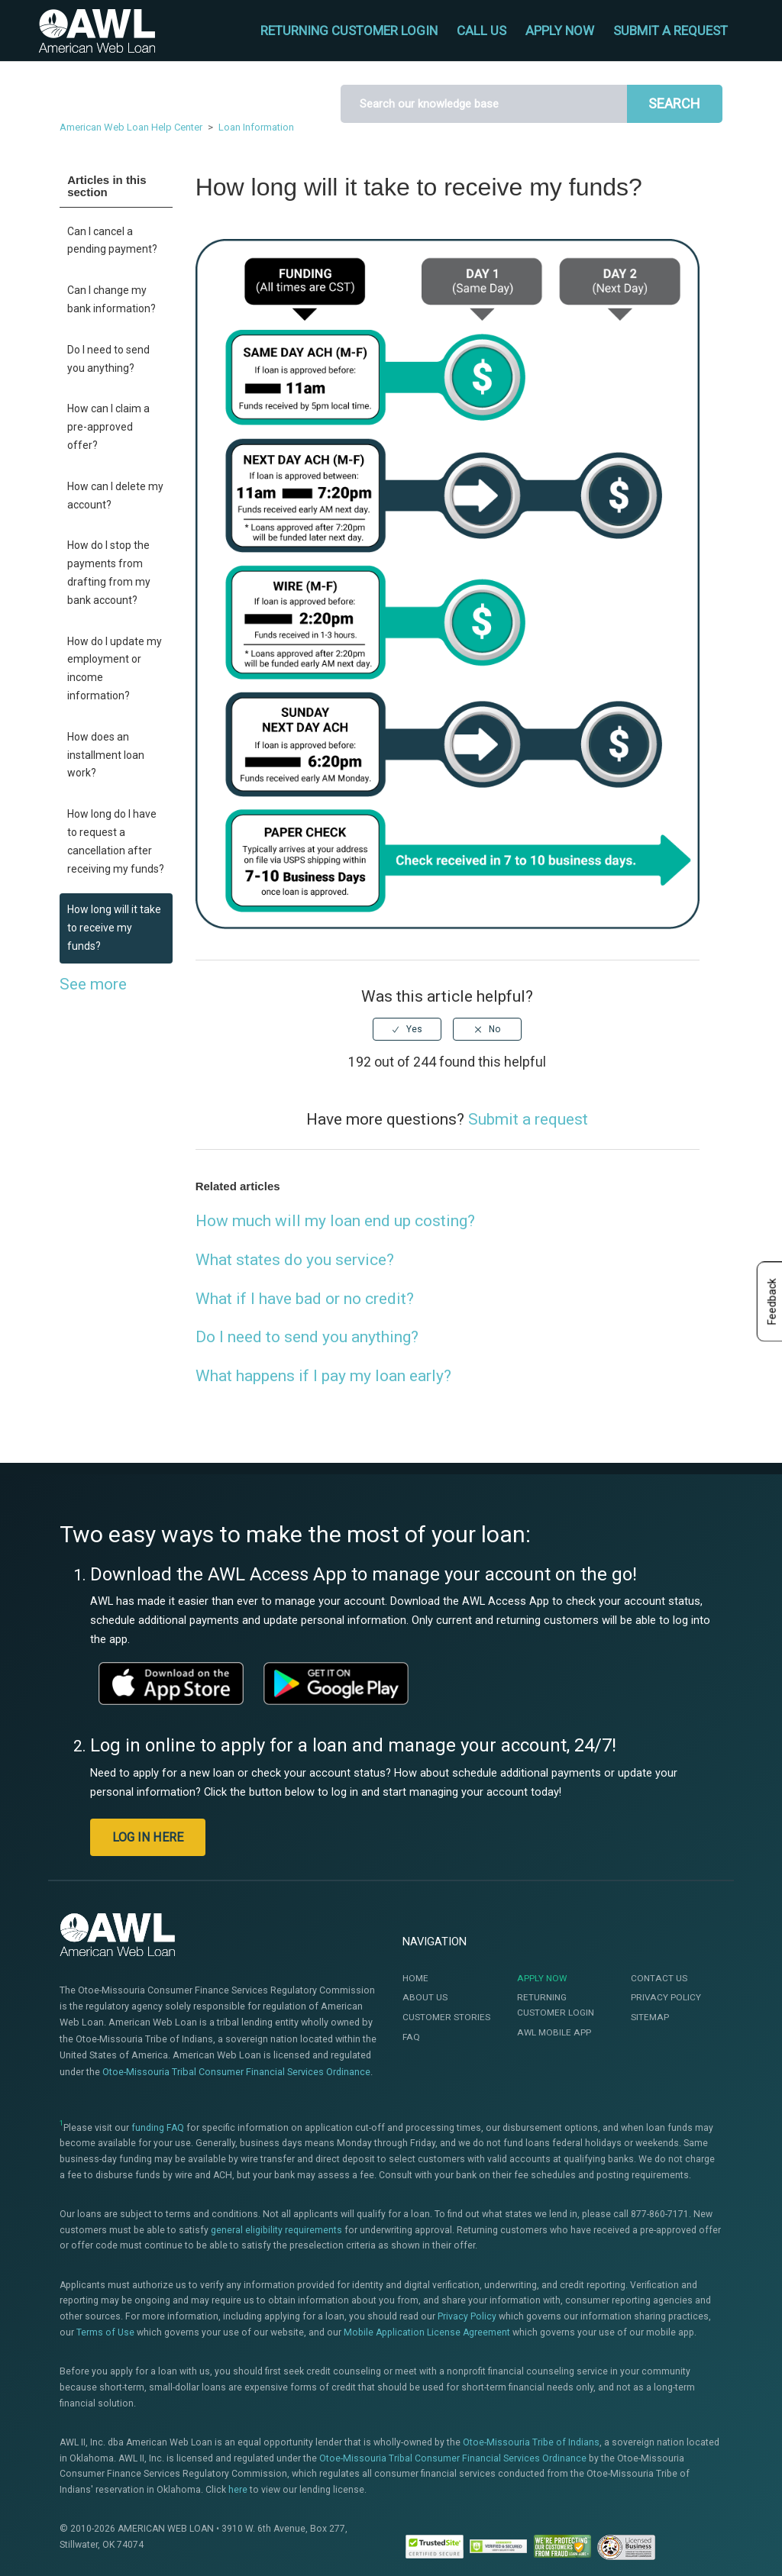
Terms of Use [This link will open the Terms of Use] (105, 2332)
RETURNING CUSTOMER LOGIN (349, 30)
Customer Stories (446, 2017)
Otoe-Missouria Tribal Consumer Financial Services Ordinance (236, 2071)
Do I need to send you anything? (108, 359)
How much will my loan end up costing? (335, 1221)
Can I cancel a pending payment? (112, 240)
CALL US (481, 30)
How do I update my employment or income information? (114, 668)
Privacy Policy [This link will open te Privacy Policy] (467, 2316)
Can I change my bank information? (111, 299)
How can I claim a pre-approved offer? (108, 426)
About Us (425, 1997)
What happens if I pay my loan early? (323, 1376)
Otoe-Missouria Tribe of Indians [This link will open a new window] (531, 2442)
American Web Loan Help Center (131, 127)
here (237, 2489)
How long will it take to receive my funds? (114, 927)
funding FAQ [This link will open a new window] (157, 2127)
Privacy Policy (666, 1997)
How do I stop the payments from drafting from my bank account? (108, 572)
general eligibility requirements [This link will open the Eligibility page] (276, 2230)
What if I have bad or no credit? (305, 1299)
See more (93, 984)
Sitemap (650, 2017)
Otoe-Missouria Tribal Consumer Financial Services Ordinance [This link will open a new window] (452, 2458)
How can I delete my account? (115, 495)
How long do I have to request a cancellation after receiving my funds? (115, 841)
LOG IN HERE (147, 1837)
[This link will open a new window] (171, 1683)
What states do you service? (295, 1260)
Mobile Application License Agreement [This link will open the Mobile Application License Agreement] (427, 2332)
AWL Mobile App (554, 2032)
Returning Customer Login (555, 2005)
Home (415, 1978)
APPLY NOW (559, 30)
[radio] (407, 1029)
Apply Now (542, 1978)
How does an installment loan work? (105, 755)
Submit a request (670, 30)
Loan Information (256, 127)
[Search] (484, 104)
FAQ (411, 2037)
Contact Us (659, 1978)
